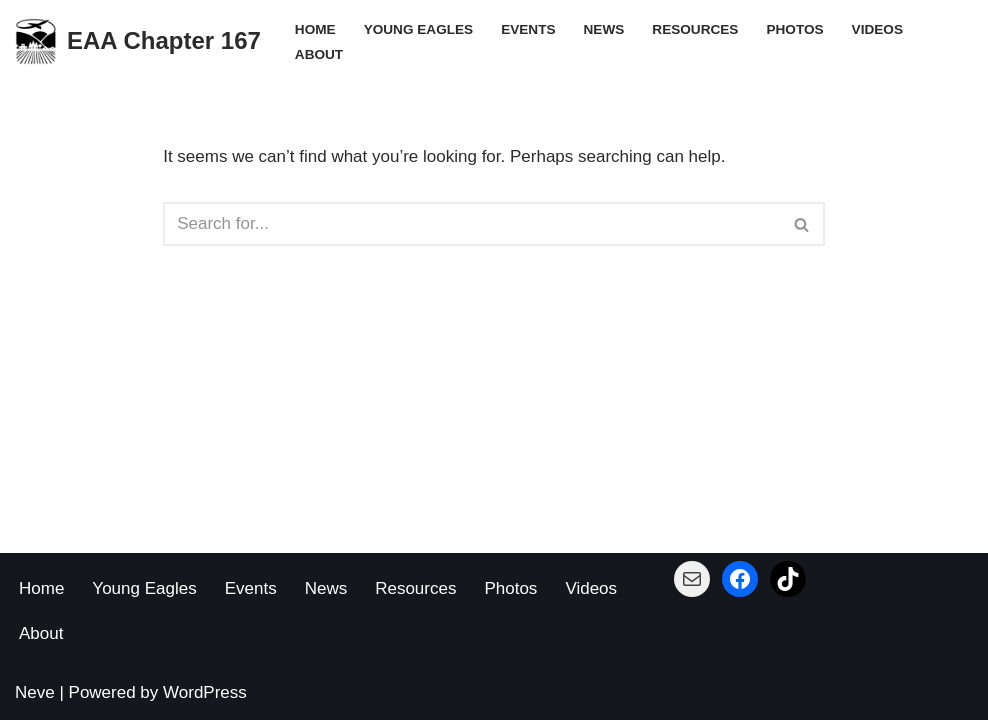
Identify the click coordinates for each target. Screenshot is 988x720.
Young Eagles (419, 29)
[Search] (471, 224)
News (604, 29)
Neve (35, 692)
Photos (794, 29)
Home (315, 29)
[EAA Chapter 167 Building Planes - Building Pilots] (138, 41)
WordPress (205, 692)
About (319, 54)
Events (528, 29)
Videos (877, 29)
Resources (695, 29)
